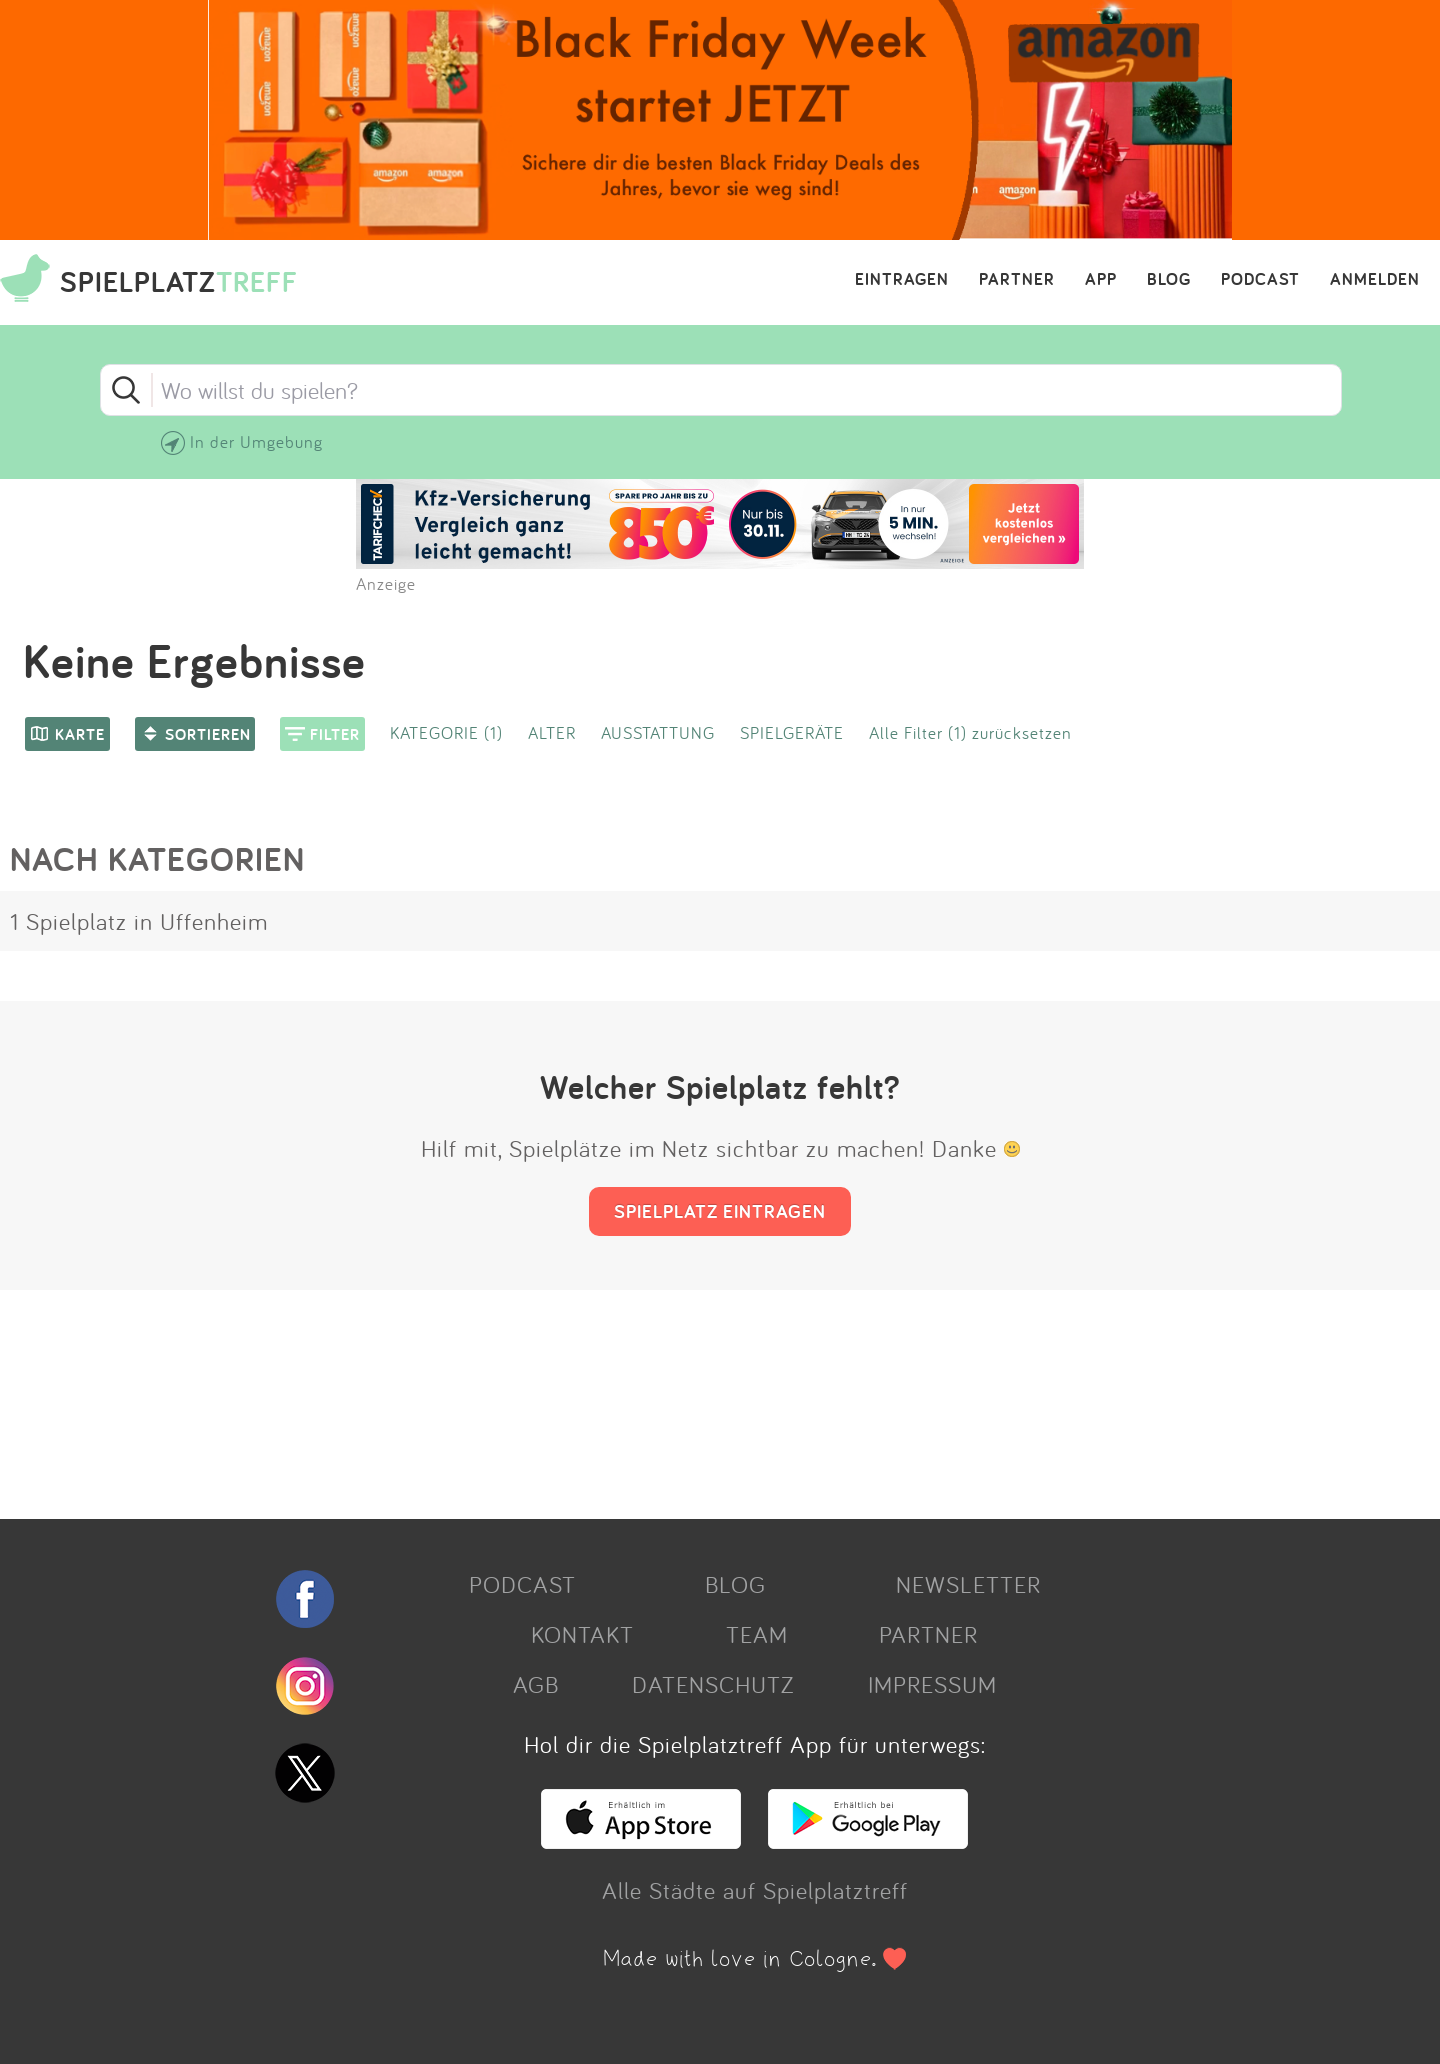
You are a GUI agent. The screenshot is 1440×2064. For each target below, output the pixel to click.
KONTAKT (582, 1634)
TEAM (757, 1634)
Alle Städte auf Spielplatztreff (755, 1890)
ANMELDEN (1375, 280)
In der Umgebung (256, 441)
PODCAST (1260, 280)
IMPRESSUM (932, 1684)
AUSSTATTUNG (658, 732)
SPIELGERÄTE (792, 732)
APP (1101, 280)
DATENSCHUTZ (713, 1684)
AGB (536, 1684)
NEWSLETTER (968, 1584)
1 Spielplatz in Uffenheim (139, 921)
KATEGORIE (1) (446, 732)
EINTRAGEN (902, 280)
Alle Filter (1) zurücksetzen (970, 732)
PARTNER (1017, 280)
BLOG (1169, 280)
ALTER (552, 732)
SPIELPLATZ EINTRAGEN (720, 1211)
